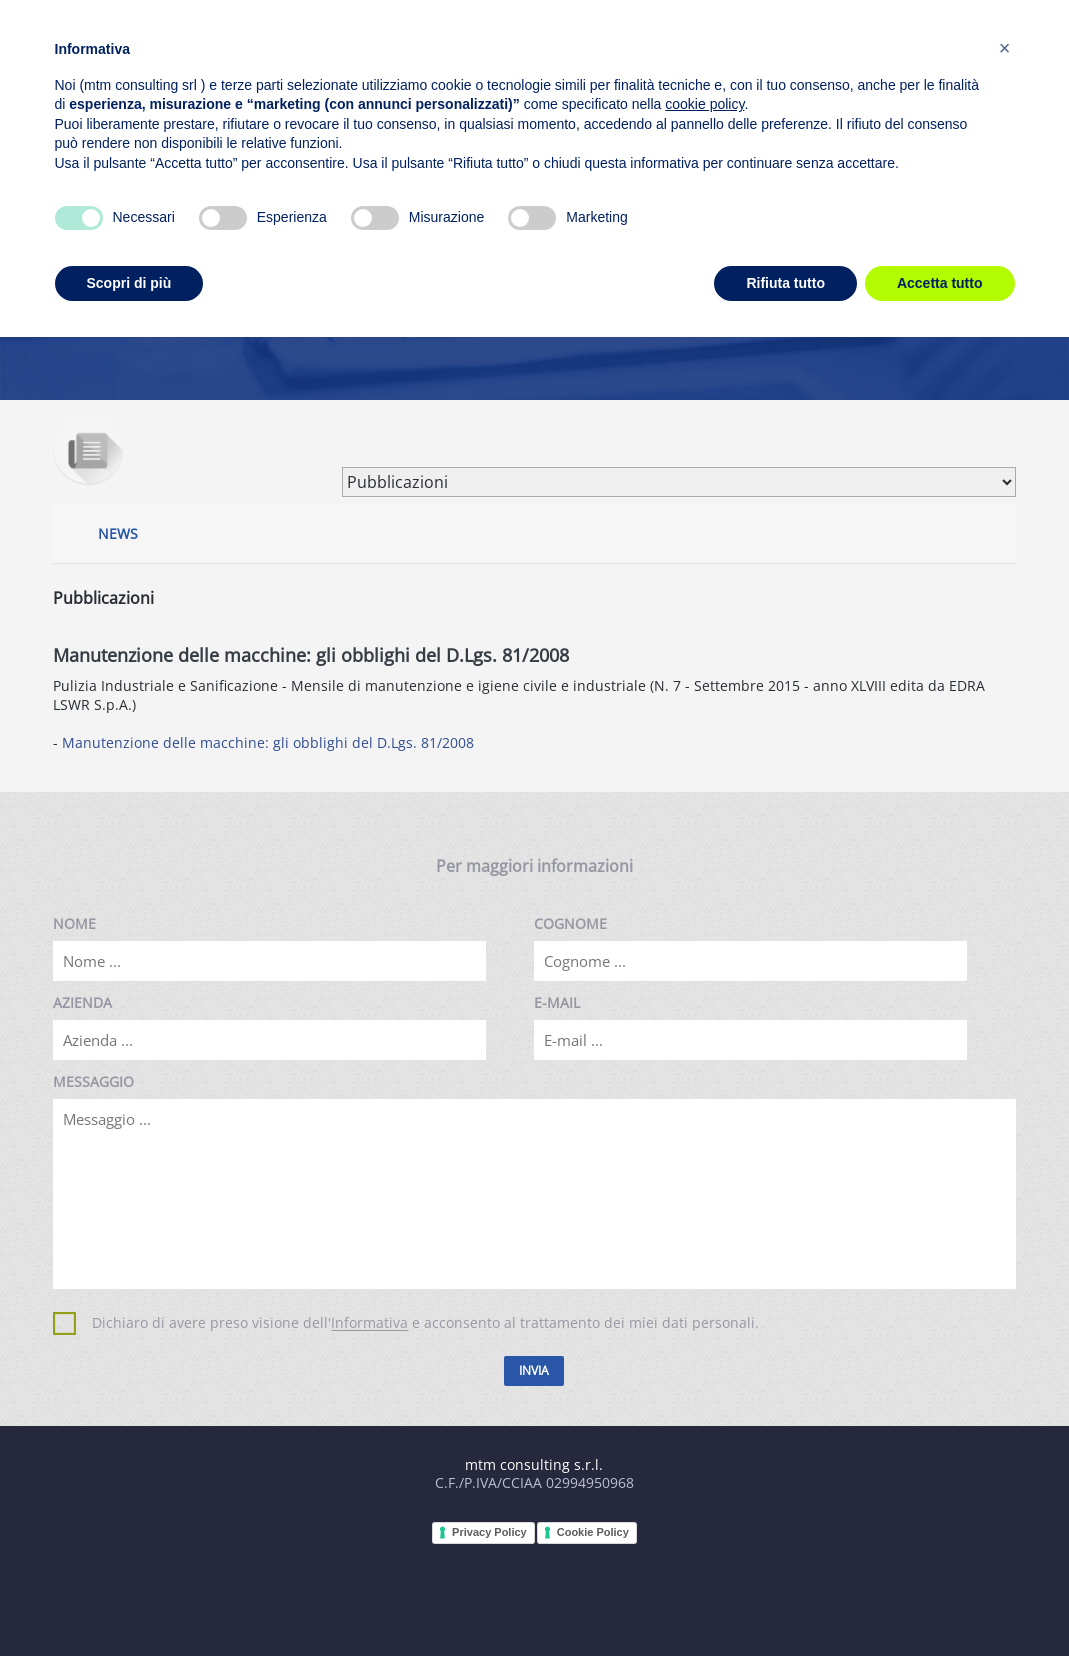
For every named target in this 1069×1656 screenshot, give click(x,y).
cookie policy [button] (704, 104)
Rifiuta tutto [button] (785, 283)
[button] (1005, 48)
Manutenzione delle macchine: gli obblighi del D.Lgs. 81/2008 (268, 742)
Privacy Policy (489, 1532)
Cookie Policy (593, 1532)
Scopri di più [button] (129, 283)
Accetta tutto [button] (940, 283)
